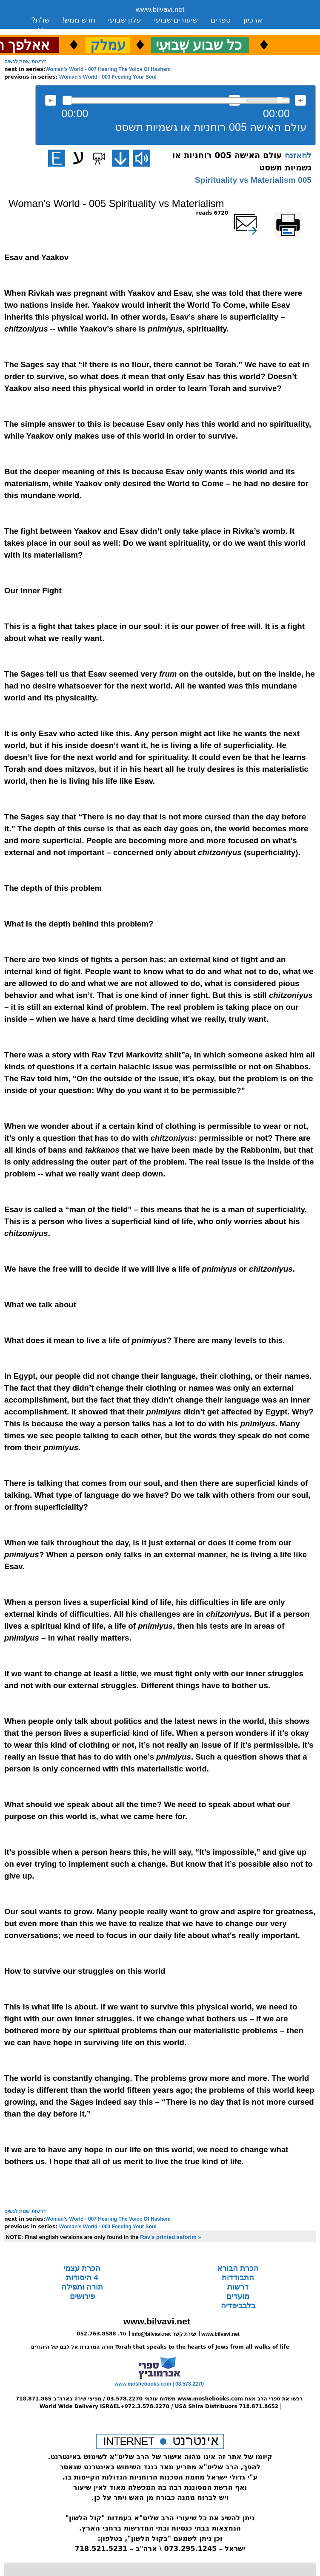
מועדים (237, 2296)
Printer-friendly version (297, 217)
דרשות (238, 2287)
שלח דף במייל (257, 213)
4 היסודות (82, 2277)
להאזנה (50, 100)
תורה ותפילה (82, 2287)
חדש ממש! (79, 20)
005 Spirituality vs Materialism (253, 180)
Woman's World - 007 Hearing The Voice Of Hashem (108, 69)
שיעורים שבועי (176, 20)
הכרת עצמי (81, 2268)
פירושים (82, 2296)
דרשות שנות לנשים (25, 62)
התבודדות (238, 2277)
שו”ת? (40, 20)
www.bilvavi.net (160, 10)
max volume (300, 100)
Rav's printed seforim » (170, 2237)
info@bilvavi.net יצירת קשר (163, 2334)
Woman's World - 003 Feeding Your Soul (108, 77)
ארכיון (252, 20)
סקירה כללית (52, 31)
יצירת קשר (101, 31)
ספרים (221, 20)
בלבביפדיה (238, 2305)
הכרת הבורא (238, 2268)
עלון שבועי (124, 20)
